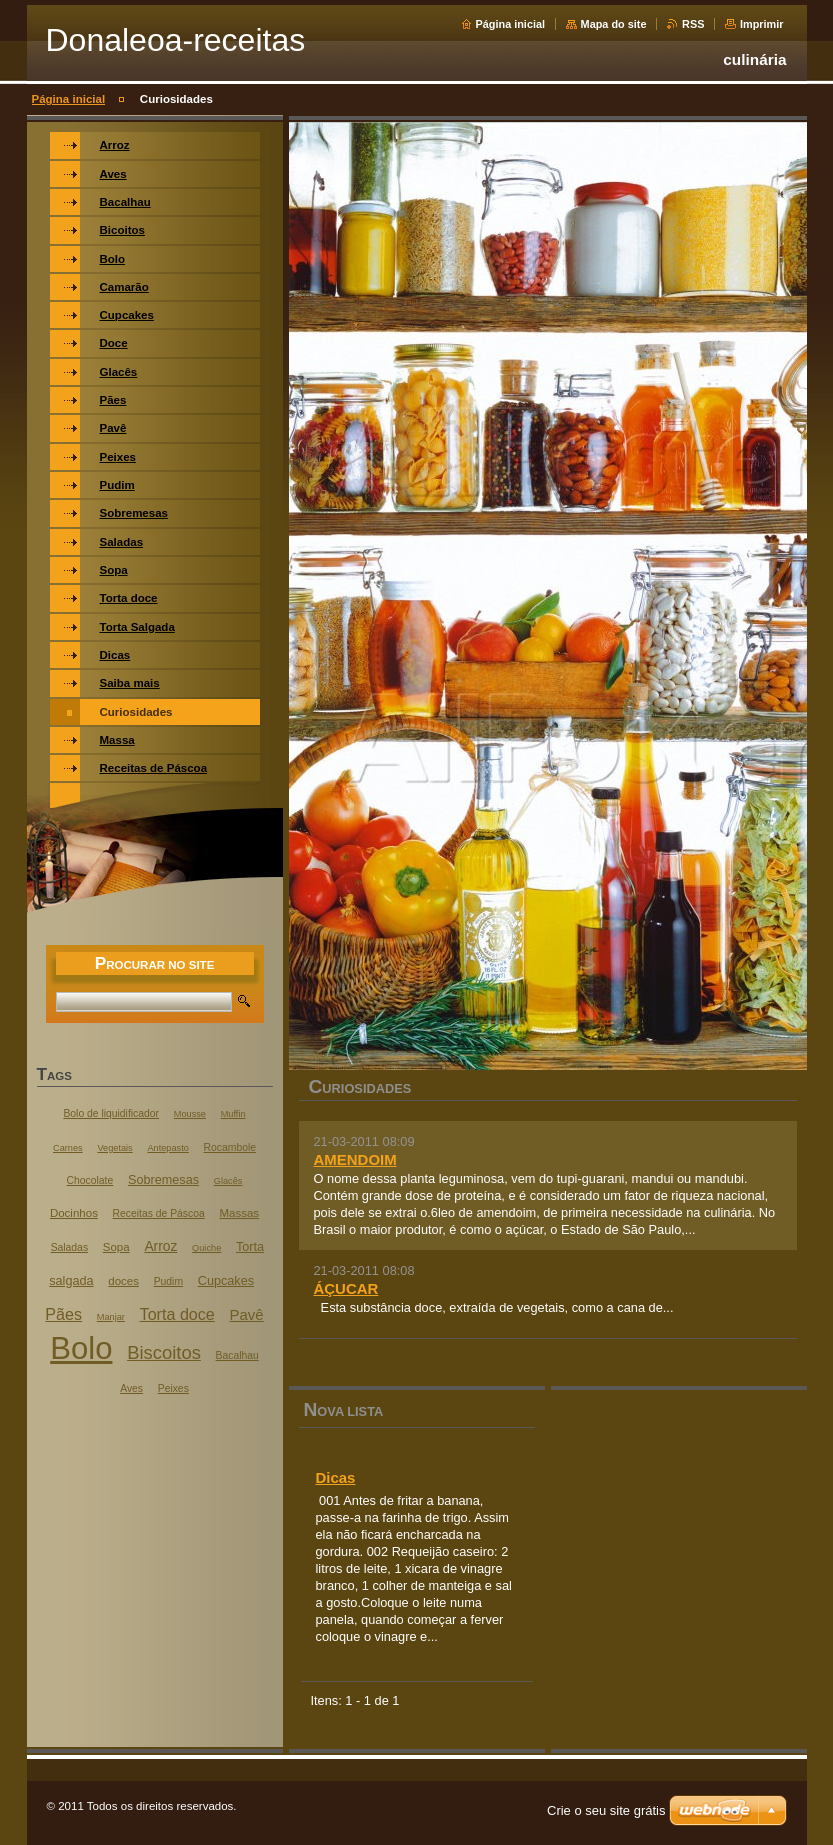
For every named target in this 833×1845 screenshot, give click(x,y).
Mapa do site (614, 24)
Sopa (116, 1247)
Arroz (160, 1246)
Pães (63, 1314)
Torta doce (177, 1314)
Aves (131, 1388)
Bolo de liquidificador (111, 1113)
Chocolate (90, 1180)
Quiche (206, 1248)
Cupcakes (226, 1281)
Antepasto (167, 1148)
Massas (239, 1213)
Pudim (168, 1281)
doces (123, 1281)
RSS (693, 24)
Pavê (247, 1314)
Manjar (111, 1317)
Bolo (81, 1348)
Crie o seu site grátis (606, 1810)
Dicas (336, 1477)
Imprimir (762, 24)
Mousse (190, 1114)
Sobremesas (163, 1180)
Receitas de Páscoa (159, 1213)
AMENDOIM (355, 1159)
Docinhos (74, 1213)
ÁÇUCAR (346, 1288)
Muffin (233, 1114)
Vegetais (114, 1148)
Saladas (69, 1247)
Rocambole (230, 1147)
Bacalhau (237, 1355)
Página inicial (511, 24)
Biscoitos (164, 1352)
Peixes (173, 1388)
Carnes (68, 1148)
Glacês (228, 1181)
